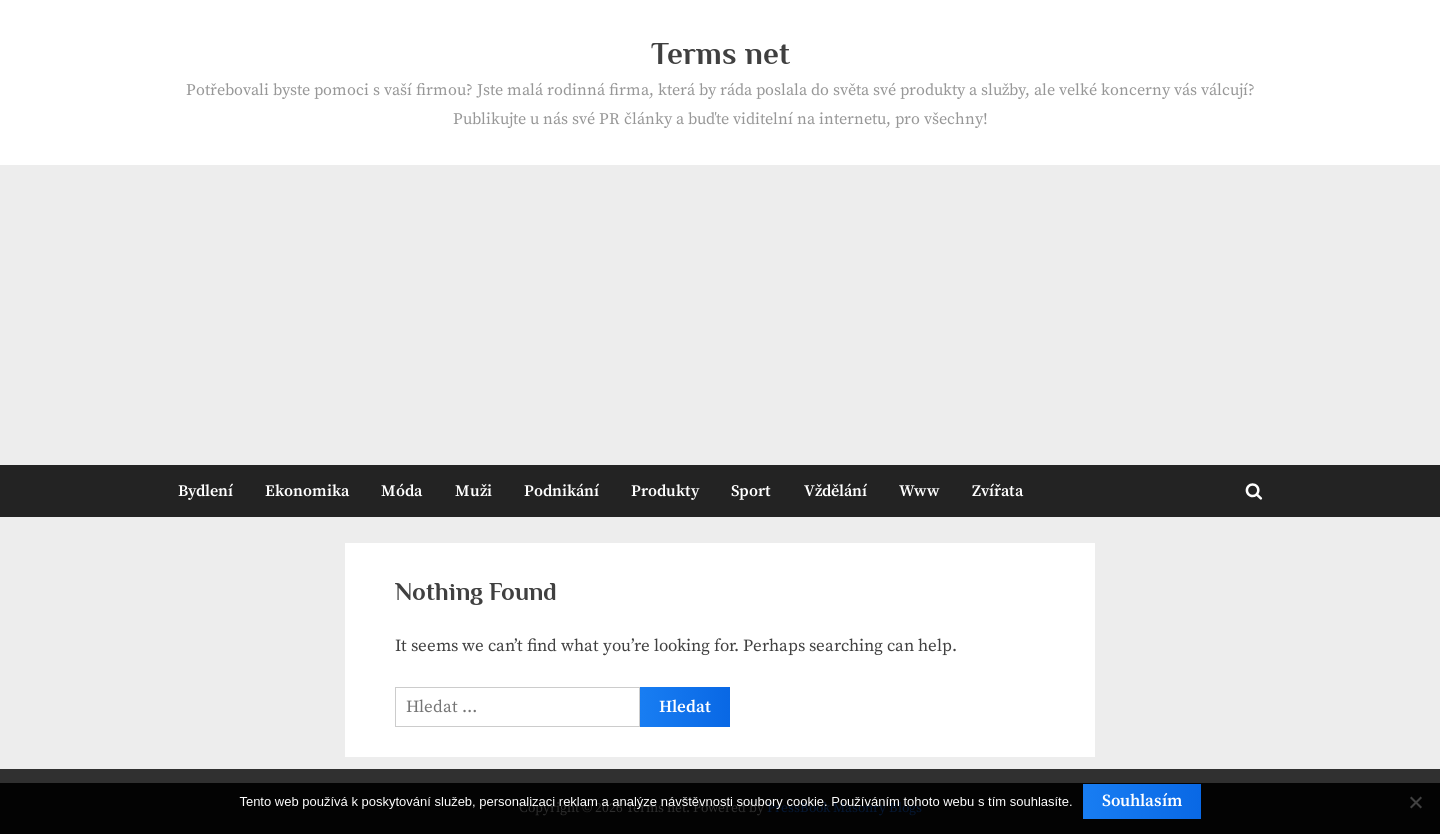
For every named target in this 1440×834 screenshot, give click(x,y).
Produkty (665, 491)
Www (919, 491)
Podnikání (561, 491)
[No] (1415, 802)
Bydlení (205, 491)
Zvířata (997, 491)
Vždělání (835, 491)
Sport (751, 491)
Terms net (720, 53)
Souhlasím (1142, 801)
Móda (401, 491)
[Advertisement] (720, 315)
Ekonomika (307, 491)
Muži (473, 491)
